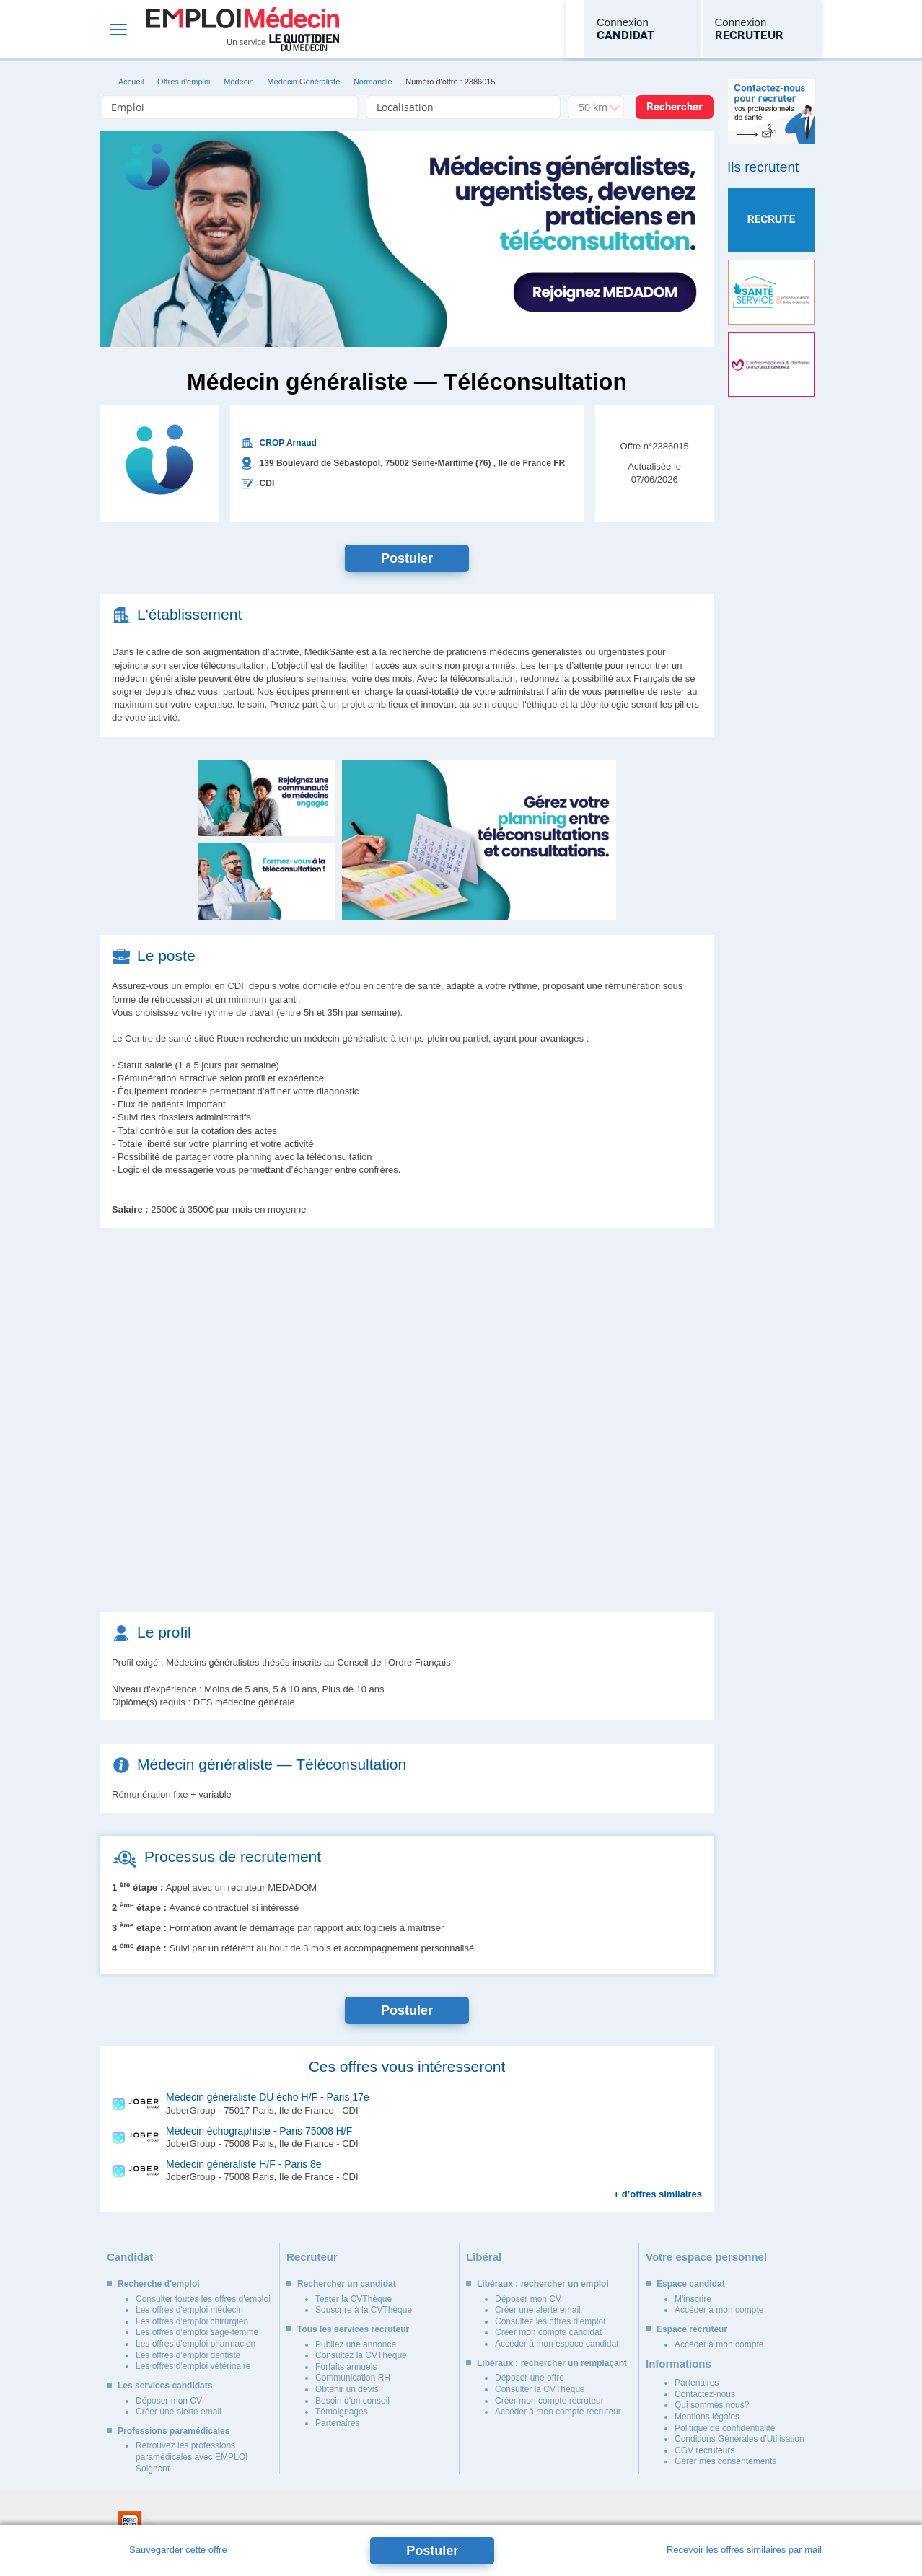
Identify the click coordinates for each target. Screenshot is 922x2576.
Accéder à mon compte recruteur (558, 2411)
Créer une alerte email (178, 2411)
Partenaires (337, 2423)
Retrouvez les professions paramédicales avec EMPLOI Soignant (191, 2456)
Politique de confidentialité (725, 2428)
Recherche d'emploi (159, 2284)
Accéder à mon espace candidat (556, 2344)
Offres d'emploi (183, 81)
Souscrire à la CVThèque (363, 2310)
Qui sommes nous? (712, 2405)
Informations (678, 2363)
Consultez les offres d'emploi (550, 2321)
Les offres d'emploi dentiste (188, 2355)
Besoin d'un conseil (352, 2401)
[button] (479, 840)
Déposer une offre (529, 2378)
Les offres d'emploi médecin (189, 2310)
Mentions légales (707, 2417)
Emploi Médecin (242, 29)
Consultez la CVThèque (361, 2355)
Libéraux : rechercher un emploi (543, 2284)
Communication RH (352, 2378)
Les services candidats (165, 2386)
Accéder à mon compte (719, 2310)
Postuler (407, 558)
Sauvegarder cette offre (178, 2549)
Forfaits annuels (346, 2367)
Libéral (483, 2257)
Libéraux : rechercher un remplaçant (552, 2363)
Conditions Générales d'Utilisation (739, 2439)
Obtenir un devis (346, 2389)
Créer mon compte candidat (548, 2332)
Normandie (373, 81)
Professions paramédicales (173, 2431)
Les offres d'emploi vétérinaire (193, 2366)
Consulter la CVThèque (540, 2389)
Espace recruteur (692, 2329)
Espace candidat (691, 2284)
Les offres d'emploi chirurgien (192, 2321)
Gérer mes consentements (725, 2461)
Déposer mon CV (169, 2401)
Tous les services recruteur (353, 2329)
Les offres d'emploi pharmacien (195, 2344)
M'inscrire (693, 2299)
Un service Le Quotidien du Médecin (283, 42)
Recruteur (312, 2257)
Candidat (130, 2257)
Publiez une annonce (355, 2344)
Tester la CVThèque (353, 2299)
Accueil (131, 81)
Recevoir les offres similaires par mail (744, 2549)
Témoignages (341, 2411)
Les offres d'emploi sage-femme (197, 2332)
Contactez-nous (705, 2394)
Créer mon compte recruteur (549, 2401)
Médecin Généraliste (303, 81)
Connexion (625, 29)
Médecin (239, 81)
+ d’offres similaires (658, 2194)
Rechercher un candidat (346, 2284)
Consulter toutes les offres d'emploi (203, 2299)
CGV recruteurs (704, 2450)
